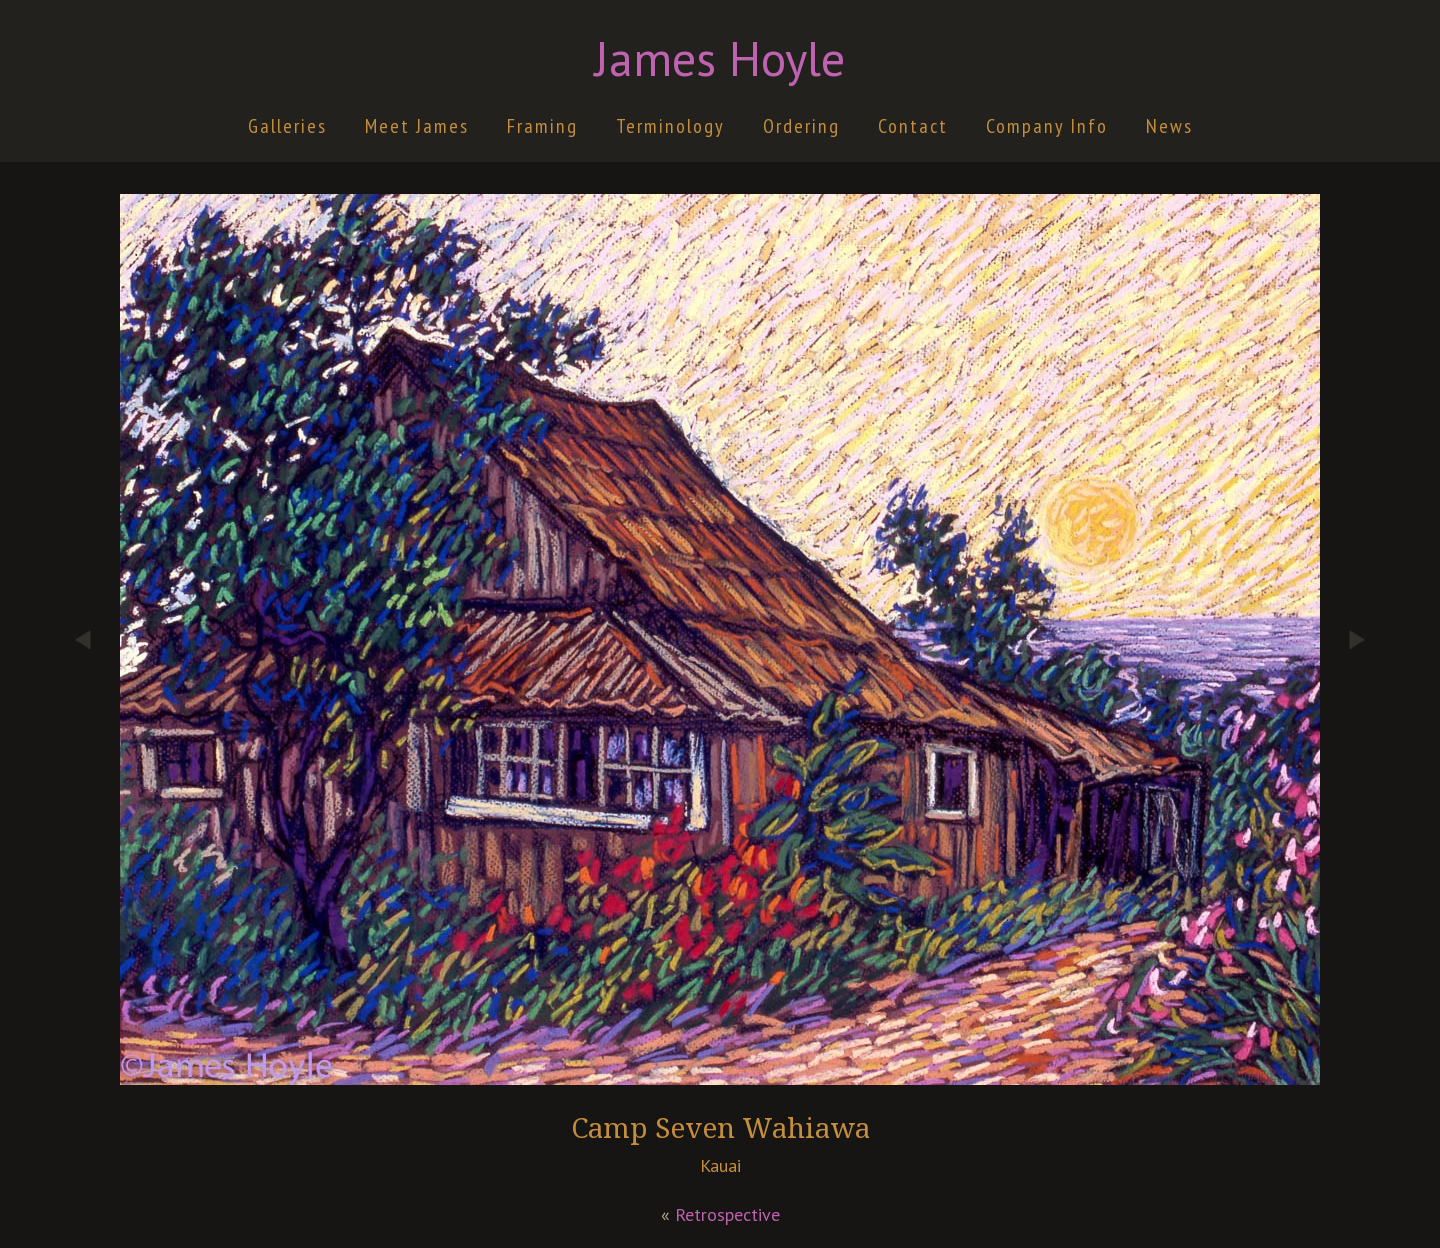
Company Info (1047, 126)
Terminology (670, 126)
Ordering (801, 126)
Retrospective (727, 1214)
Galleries (287, 126)
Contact (913, 126)
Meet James (417, 126)
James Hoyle (720, 58)
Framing (542, 126)
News (1169, 126)
